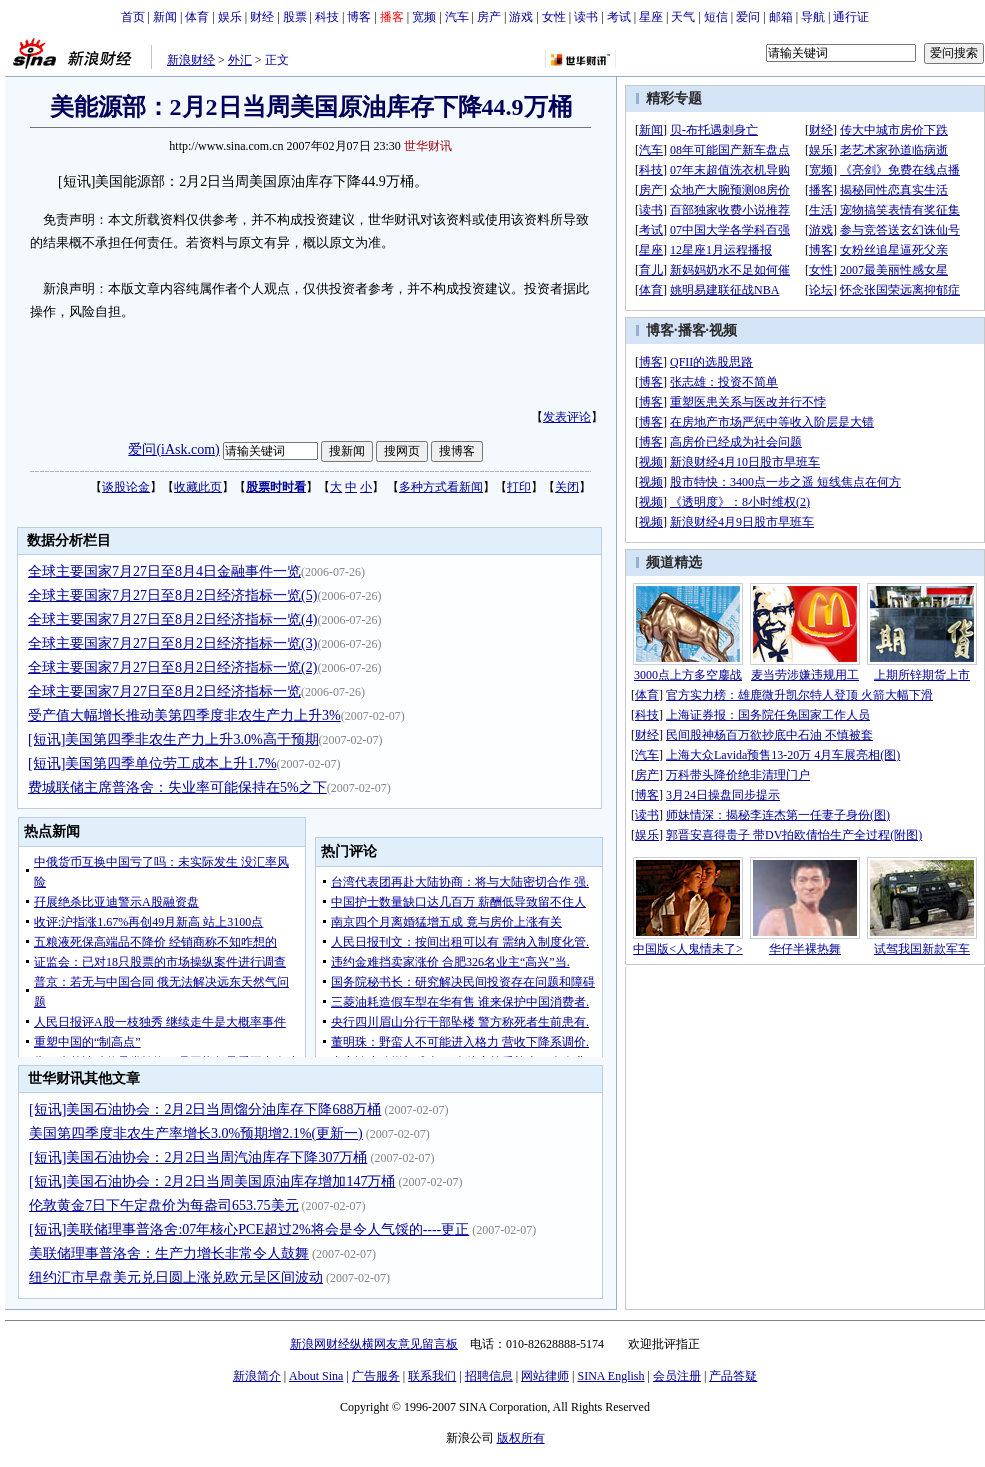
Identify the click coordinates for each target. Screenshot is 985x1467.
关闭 (567, 487)
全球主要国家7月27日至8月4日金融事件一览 (164, 571)
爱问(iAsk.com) (173, 449)
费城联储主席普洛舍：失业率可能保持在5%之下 (177, 787)
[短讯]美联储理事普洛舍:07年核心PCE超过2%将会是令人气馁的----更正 (249, 1229)
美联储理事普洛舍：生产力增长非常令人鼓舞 (169, 1253)
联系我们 (432, 1376)
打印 (519, 487)
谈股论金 (126, 487)
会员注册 (677, 1376)
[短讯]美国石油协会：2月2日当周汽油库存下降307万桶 (198, 1157)
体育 (197, 17)
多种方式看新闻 (441, 487)
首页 (133, 17)
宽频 (424, 17)
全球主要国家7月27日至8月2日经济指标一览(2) (172, 667)
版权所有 (521, 1438)
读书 (586, 17)
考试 (619, 17)
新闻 (165, 17)
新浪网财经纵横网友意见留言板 (374, 1344)
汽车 (457, 17)
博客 (359, 17)
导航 (813, 17)
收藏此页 (198, 487)
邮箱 (781, 17)
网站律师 (545, 1376)
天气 (683, 17)
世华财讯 (428, 146)
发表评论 (567, 417)
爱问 (748, 17)
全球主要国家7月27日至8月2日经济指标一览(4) (172, 619)
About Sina (316, 1376)
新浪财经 (191, 60)
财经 (262, 17)
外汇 (240, 60)
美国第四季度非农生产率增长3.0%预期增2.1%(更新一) (196, 1133)
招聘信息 (489, 1376)
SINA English (610, 1376)
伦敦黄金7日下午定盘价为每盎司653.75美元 (164, 1205)
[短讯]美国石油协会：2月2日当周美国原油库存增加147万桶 (212, 1181)
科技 (327, 17)
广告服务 (376, 1376)
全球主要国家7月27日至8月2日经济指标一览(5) (172, 595)
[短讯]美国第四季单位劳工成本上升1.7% (152, 763)
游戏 (521, 17)
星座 (651, 17)
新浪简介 (257, 1376)
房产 (489, 17)
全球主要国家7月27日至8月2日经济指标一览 (164, 691)
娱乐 (230, 17)
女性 (554, 17)
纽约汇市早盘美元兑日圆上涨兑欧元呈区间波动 (176, 1277)
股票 (295, 17)
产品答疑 (733, 1376)
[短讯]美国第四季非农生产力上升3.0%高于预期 (173, 739)
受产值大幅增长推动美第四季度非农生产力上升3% (184, 715)
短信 (716, 17)
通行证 (851, 17)
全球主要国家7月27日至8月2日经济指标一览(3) (172, 643)
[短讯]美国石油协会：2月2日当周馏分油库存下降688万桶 (205, 1109)
